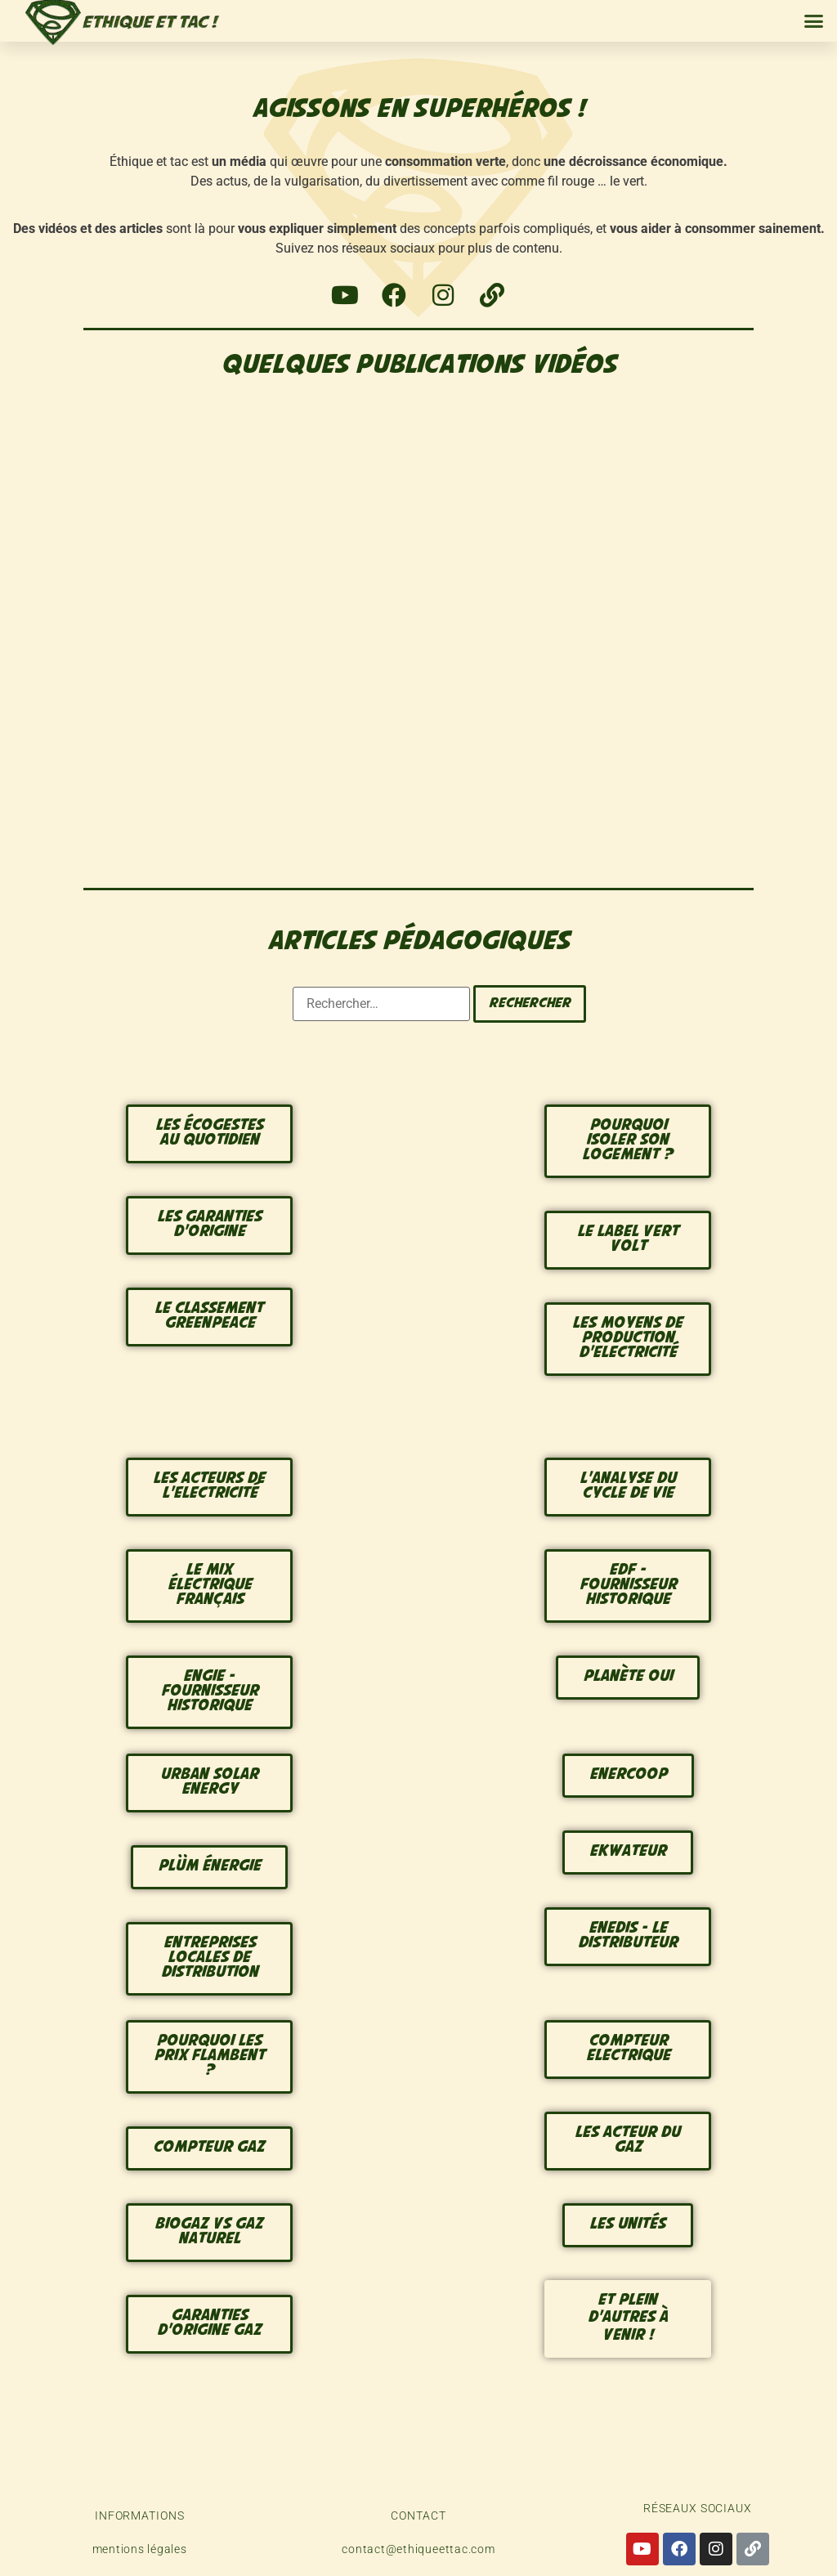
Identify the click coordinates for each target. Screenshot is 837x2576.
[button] (814, 21)
